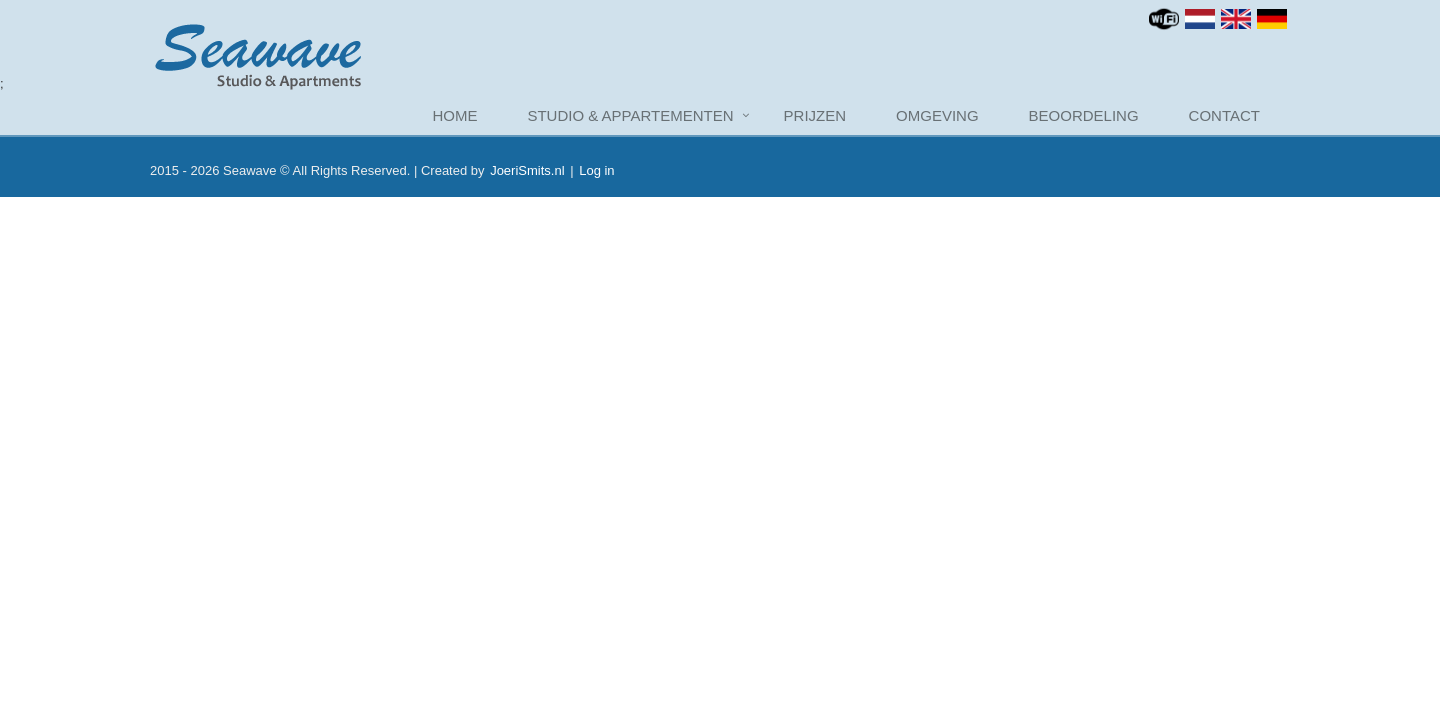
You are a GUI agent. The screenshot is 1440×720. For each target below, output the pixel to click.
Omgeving (937, 115)
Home (454, 115)
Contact (1224, 115)
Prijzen (815, 115)
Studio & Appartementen (630, 115)
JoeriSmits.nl (527, 170)
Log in (596, 170)
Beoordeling (1084, 115)
